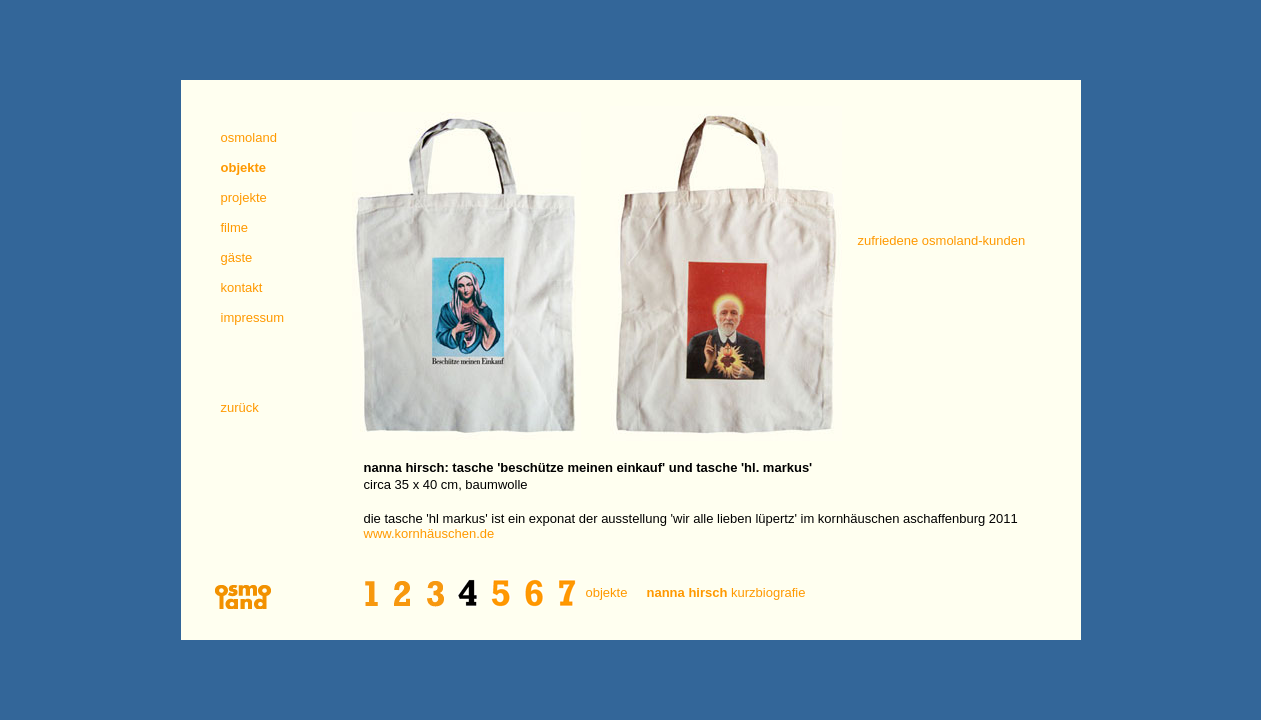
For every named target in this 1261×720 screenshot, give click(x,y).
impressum (253, 317)
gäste (237, 257)
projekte (244, 197)
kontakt (242, 287)
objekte (607, 592)
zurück (240, 407)
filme (234, 227)
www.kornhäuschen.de (429, 533)
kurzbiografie (726, 592)
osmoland (249, 137)
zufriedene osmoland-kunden (942, 240)
